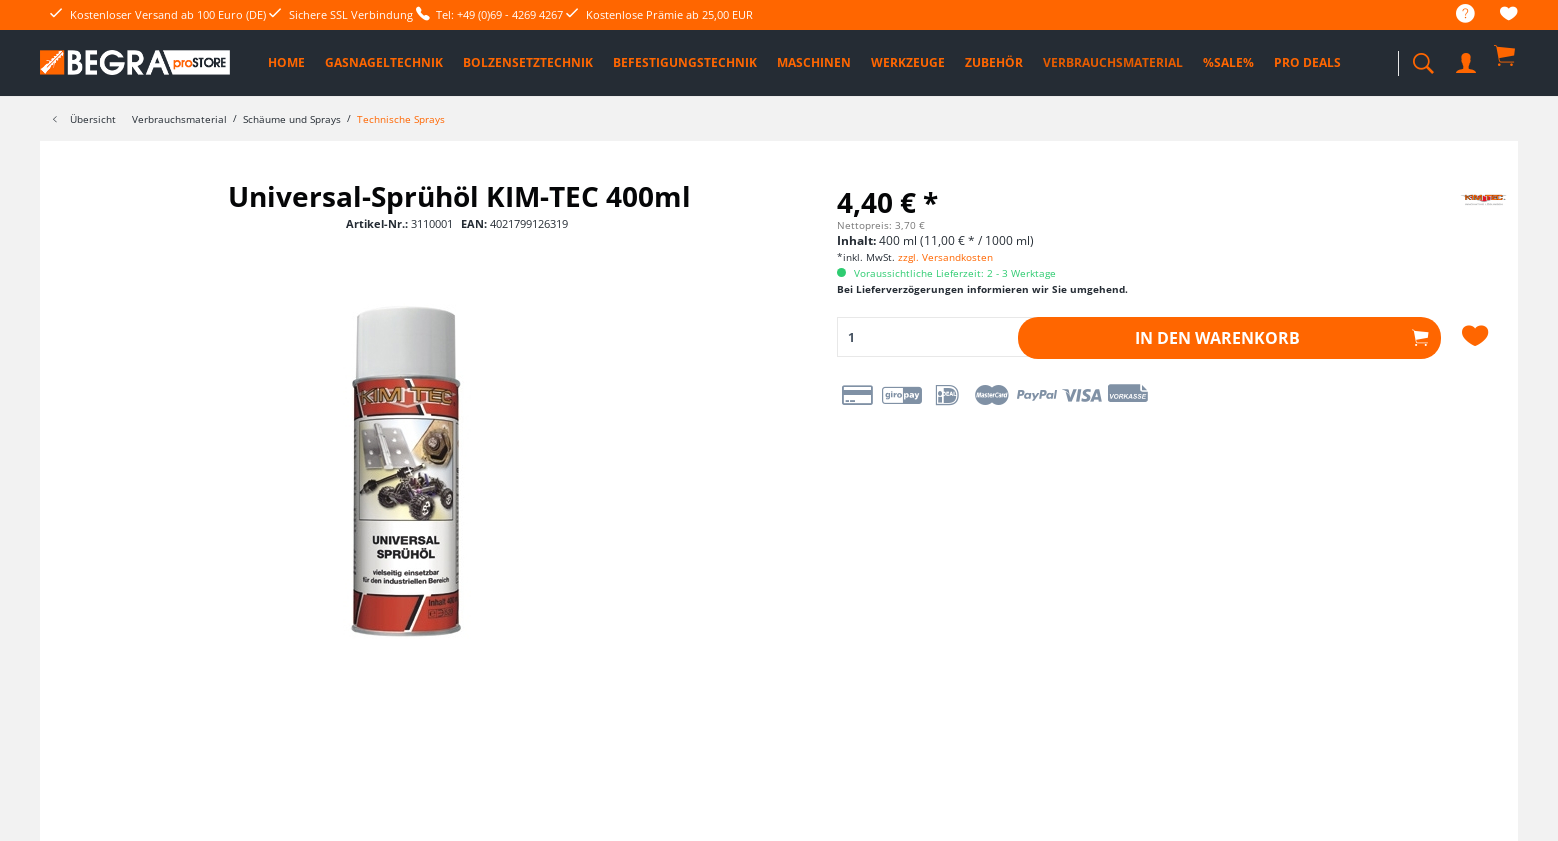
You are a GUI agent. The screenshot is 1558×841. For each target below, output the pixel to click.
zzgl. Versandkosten (945, 257)
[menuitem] (1455, 14)
